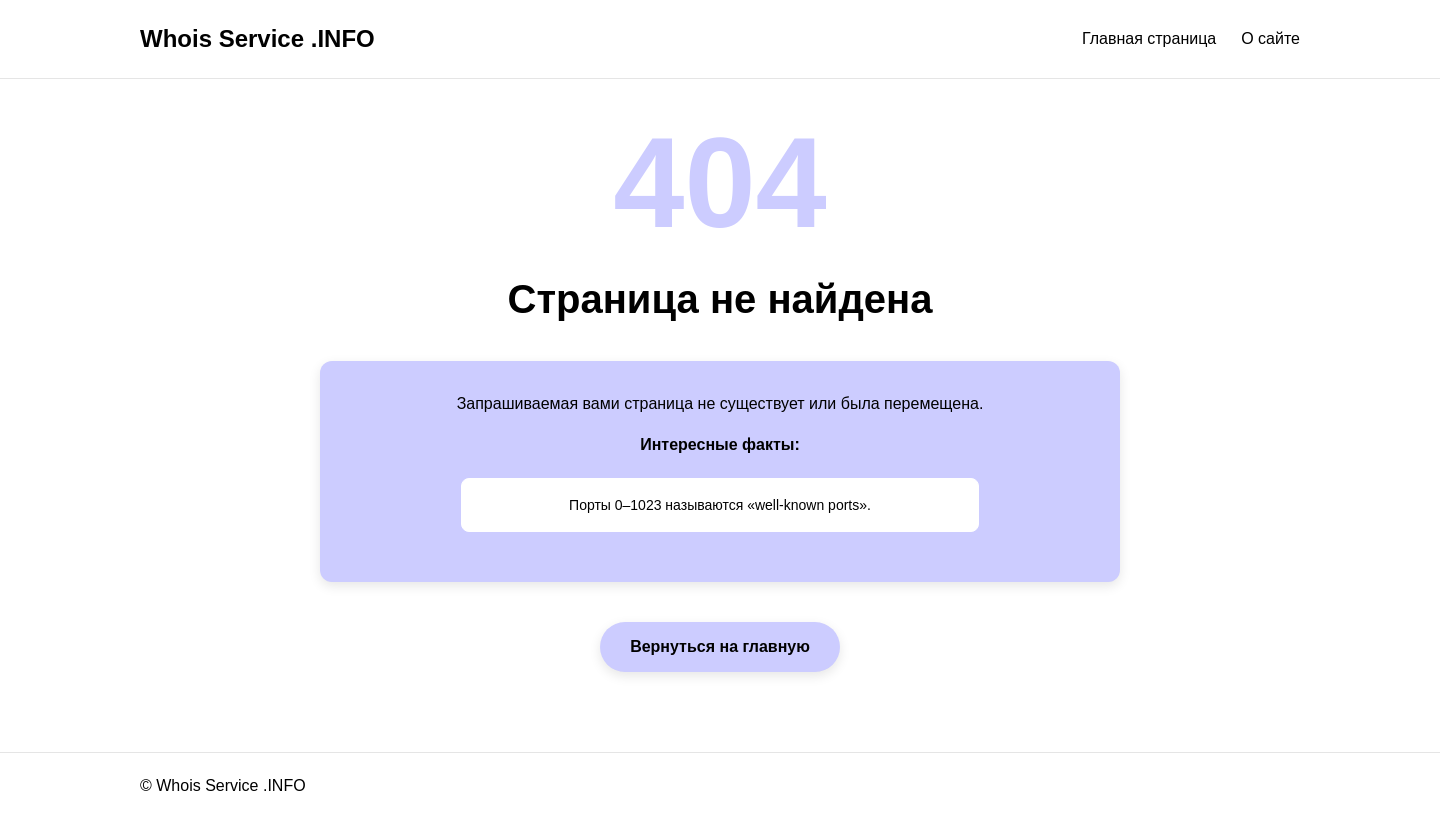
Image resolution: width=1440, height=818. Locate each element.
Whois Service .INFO (257, 38)
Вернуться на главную (720, 646)
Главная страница (1149, 38)
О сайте (1270, 38)
